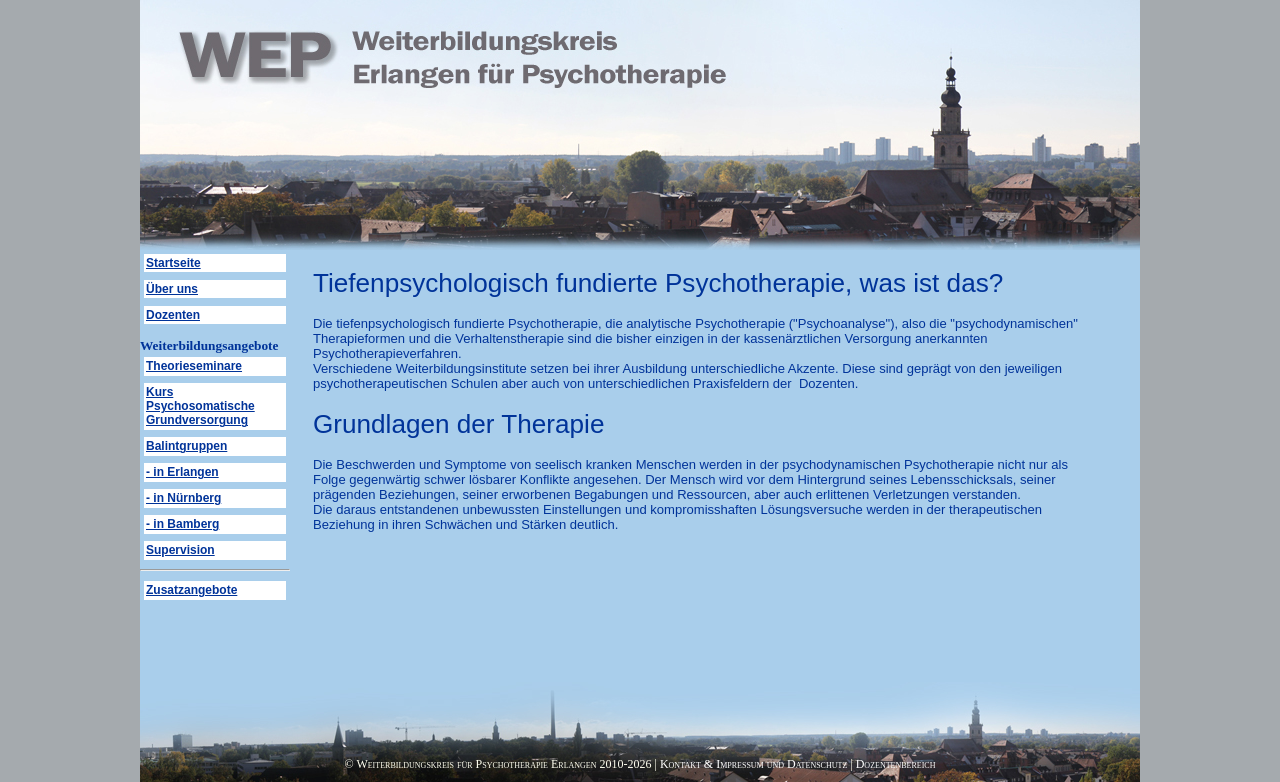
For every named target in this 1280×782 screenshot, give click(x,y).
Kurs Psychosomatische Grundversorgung (200, 406)
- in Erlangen (182, 472)
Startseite (173, 263)
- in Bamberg (182, 524)
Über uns (172, 289)
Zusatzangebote (191, 590)
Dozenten (173, 315)
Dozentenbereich (896, 764)
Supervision (180, 550)
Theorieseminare (194, 366)
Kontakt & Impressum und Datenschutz (753, 764)
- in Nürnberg (183, 498)
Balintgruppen (186, 446)
